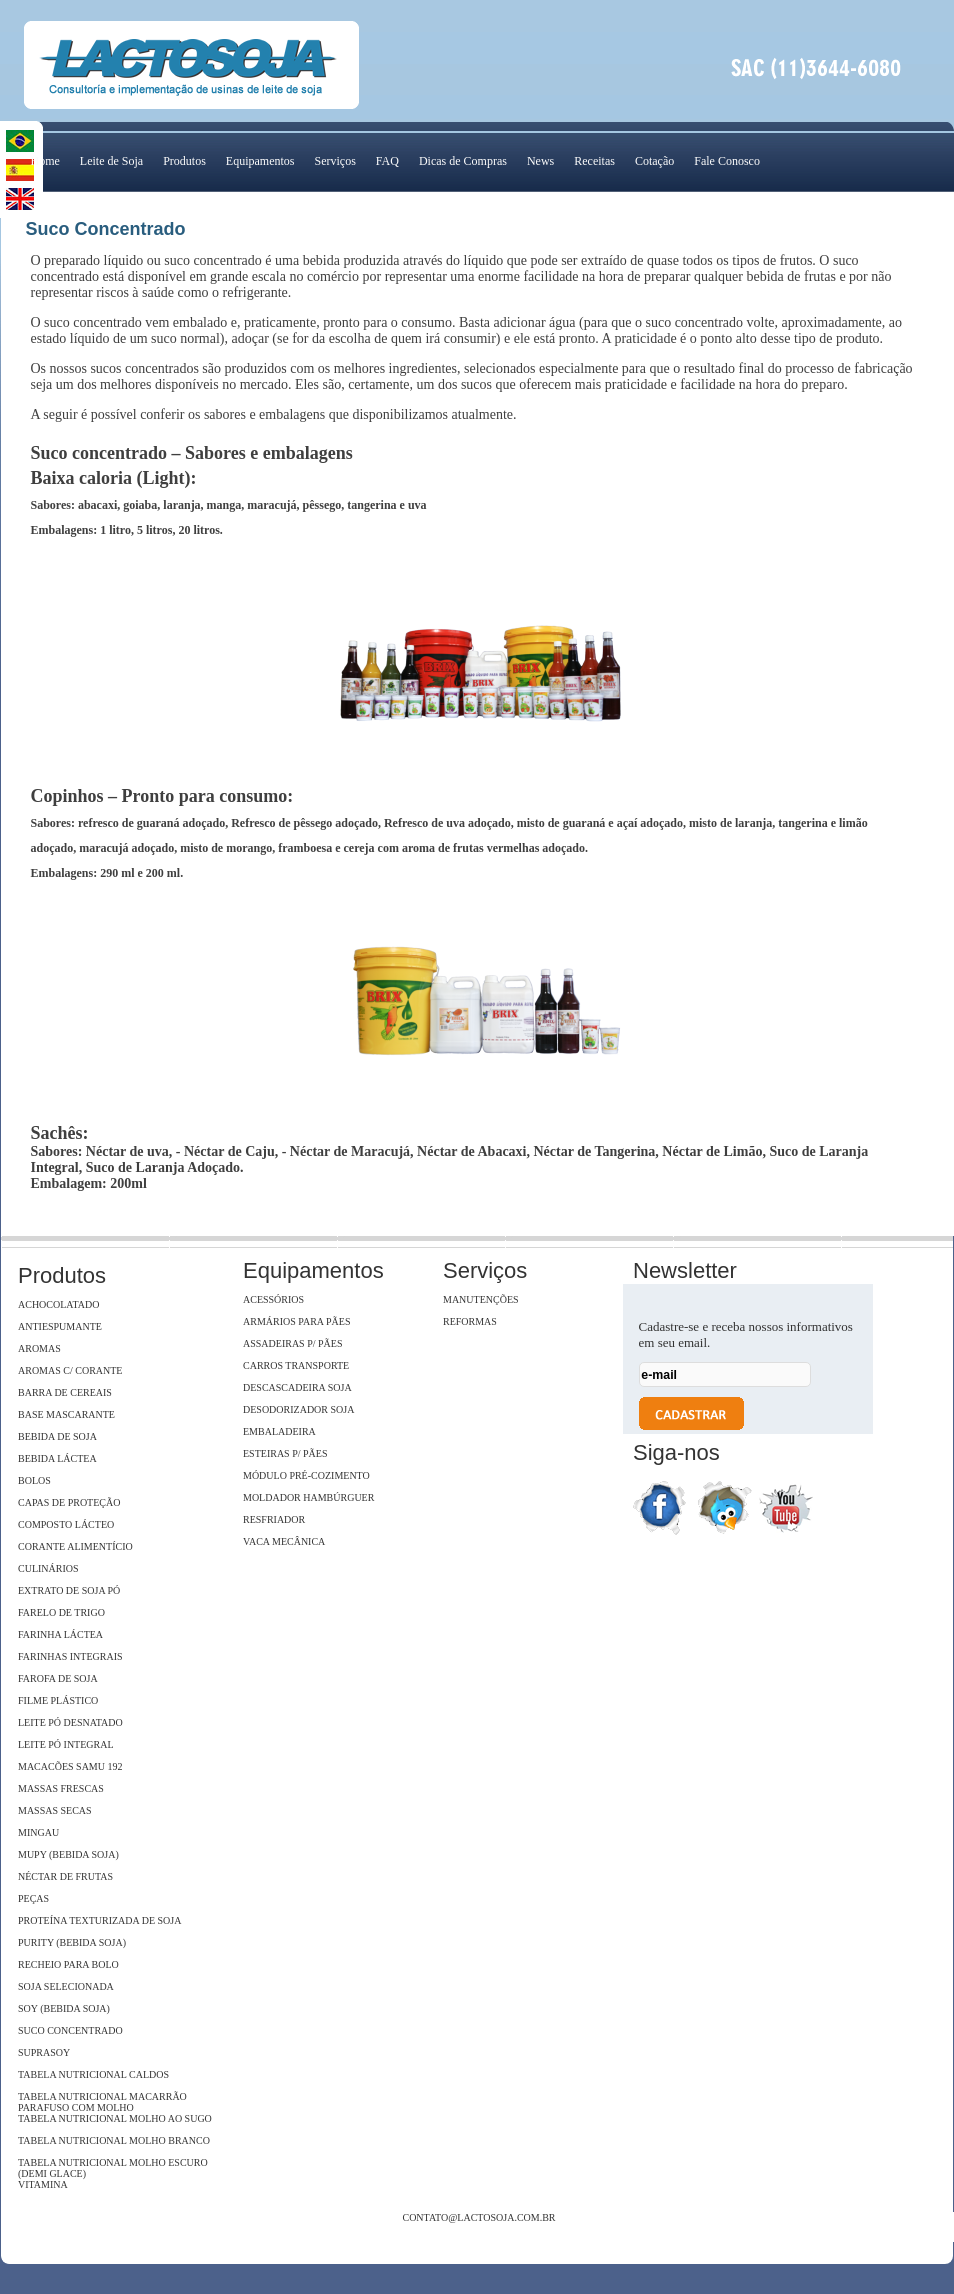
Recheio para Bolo (68, 1964)
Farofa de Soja (58, 1678)
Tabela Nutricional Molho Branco (114, 2140)
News (540, 161)
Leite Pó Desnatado (70, 1722)
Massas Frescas (61, 1788)
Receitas (594, 161)
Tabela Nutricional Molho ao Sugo (115, 2118)
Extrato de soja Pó (69, 1590)
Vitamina (43, 2184)
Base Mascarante (66, 1414)
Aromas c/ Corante (70, 1370)
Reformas (470, 1321)
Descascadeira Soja (297, 1387)
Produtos (184, 161)
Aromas (39, 1348)
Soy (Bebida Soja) (64, 2008)
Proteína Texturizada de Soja (99, 1920)
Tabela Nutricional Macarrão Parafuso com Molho (102, 2102)
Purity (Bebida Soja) (72, 1942)
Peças (33, 1898)
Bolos (34, 1480)
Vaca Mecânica (284, 1541)
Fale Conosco (727, 161)
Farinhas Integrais (70, 1656)
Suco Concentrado (70, 2030)
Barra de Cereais (65, 1392)
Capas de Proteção (69, 1502)
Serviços (334, 161)
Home (45, 161)
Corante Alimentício (75, 1546)
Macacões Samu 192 (70, 1766)
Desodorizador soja (298, 1409)
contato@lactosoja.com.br (478, 2217)
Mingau (38, 1832)
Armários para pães (296, 1321)
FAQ (387, 161)
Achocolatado (58, 1304)
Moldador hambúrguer (308, 1497)
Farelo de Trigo (61, 1612)
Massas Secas (55, 1810)
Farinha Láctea (60, 1634)
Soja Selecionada (66, 1986)
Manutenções (481, 1299)
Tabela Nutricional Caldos (93, 2074)
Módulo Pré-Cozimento (306, 1475)
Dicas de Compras (463, 161)
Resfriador (274, 1519)
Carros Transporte (296, 1365)
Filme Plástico (58, 1700)
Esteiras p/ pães (285, 1453)
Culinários (48, 1568)
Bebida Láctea (57, 1458)
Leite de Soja (111, 161)
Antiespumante (60, 1326)
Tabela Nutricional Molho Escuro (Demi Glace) (113, 2168)
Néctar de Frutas (65, 1876)
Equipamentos (260, 161)
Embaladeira (279, 1431)
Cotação (654, 161)
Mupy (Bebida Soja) (68, 1854)
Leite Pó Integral (66, 1744)
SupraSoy (44, 2052)
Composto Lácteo (66, 1524)
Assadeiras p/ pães (292, 1343)
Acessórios (273, 1299)
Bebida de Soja (57, 1436)
